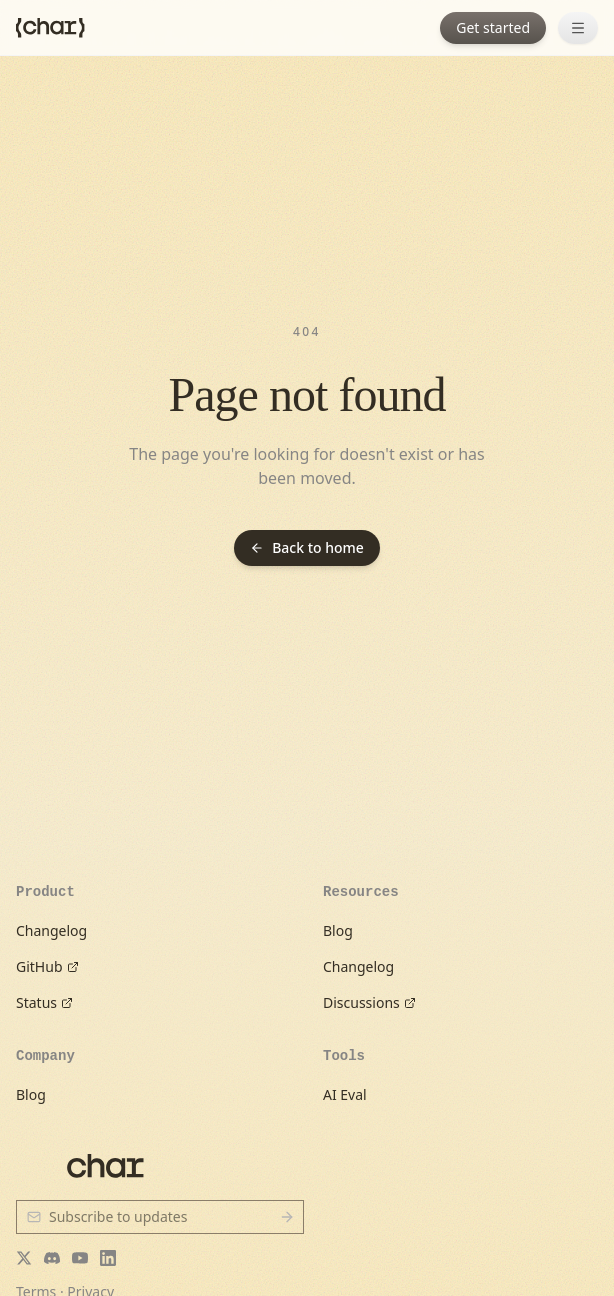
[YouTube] (80, 1258)
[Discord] (52, 1258)
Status (44, 1002)
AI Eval (345, 1094)
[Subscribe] (287, 1217)
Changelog (51, 930)
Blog (338, 930)
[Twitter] (24, 1258)
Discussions (369, 1002)
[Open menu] (578, 28)
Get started (493, 27)
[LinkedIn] (108, 1258)
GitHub (47, 966)
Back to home (307, 547)
